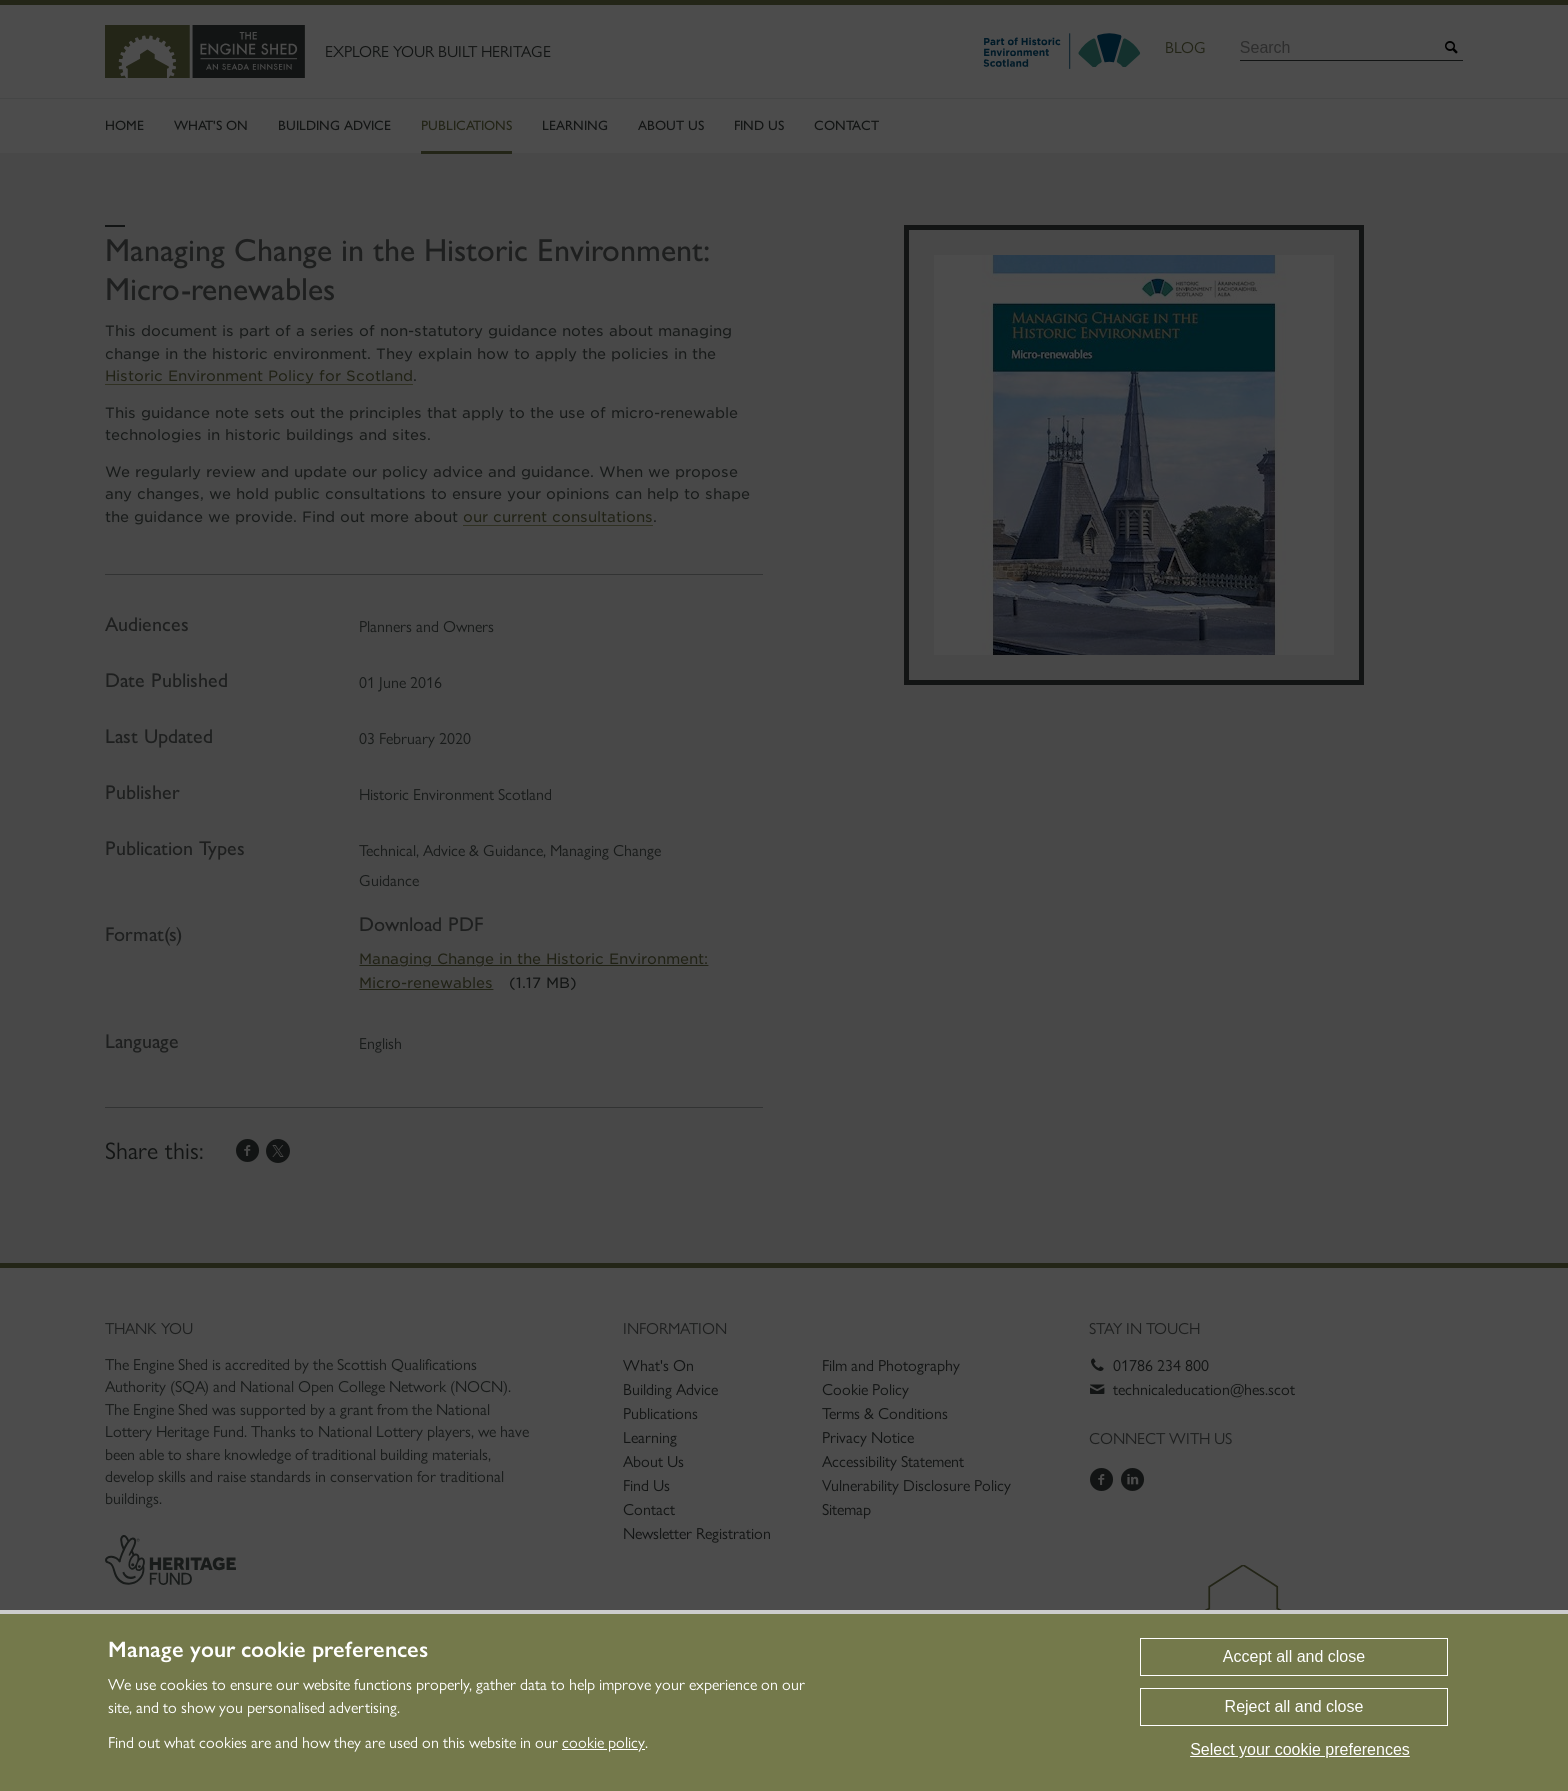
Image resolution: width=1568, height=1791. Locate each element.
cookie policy (603, 1742)
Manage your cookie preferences (268, 1650)
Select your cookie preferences (1300, 1749)
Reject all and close (1294, 1706)
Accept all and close (1294, 1656)
